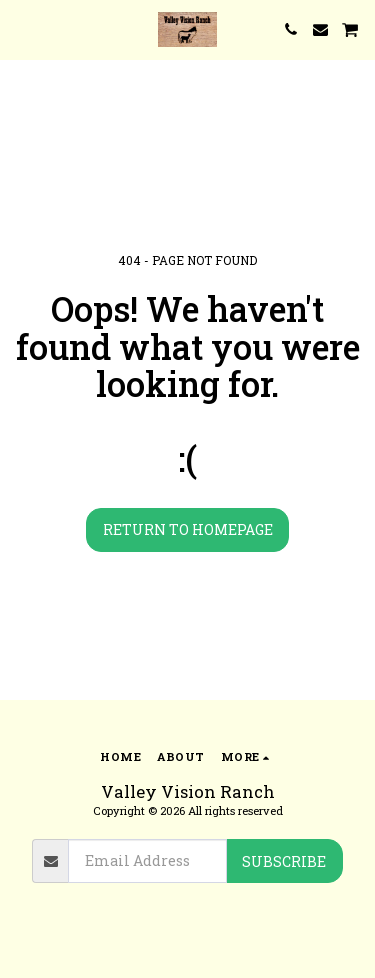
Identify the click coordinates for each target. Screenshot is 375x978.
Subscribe (284, 861)
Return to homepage (188, 529)
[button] (22, 29)
